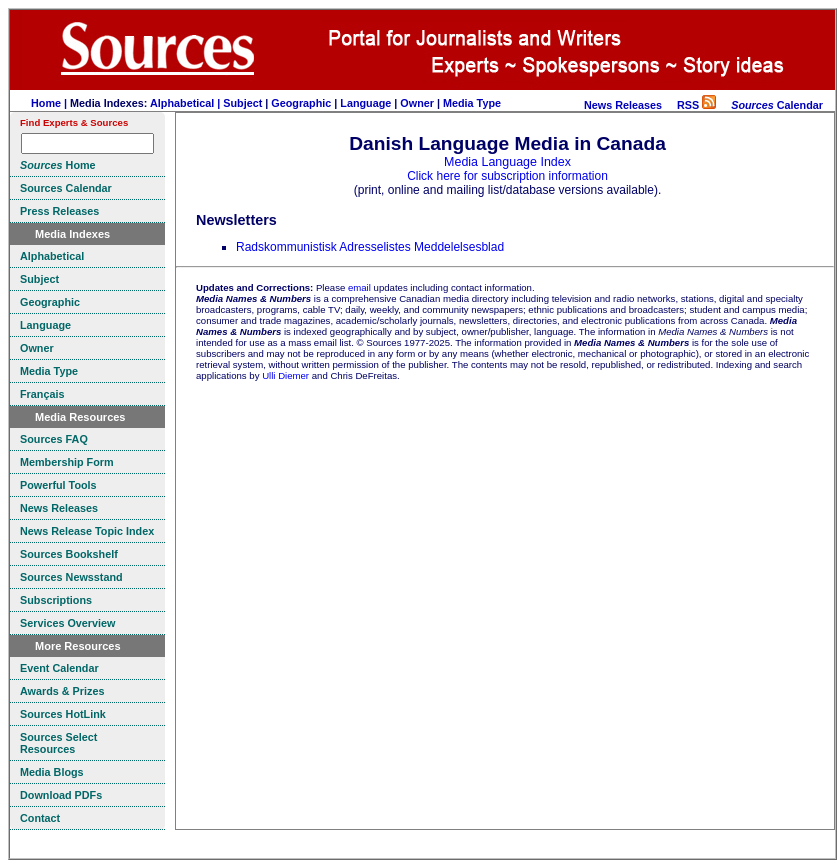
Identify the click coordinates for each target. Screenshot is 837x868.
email (359, 287)
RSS (696, 105)
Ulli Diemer (285, 375)
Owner (417, 103)
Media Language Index (507, 162)
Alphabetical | (186, 103)
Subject (242, 103)
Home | (50, 103)
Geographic (301, 103)
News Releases (623, 105)
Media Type (472, 103)
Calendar (777, 105)
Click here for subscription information (507, 176)
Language (365, 103)
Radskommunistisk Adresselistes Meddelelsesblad (370, 247)
